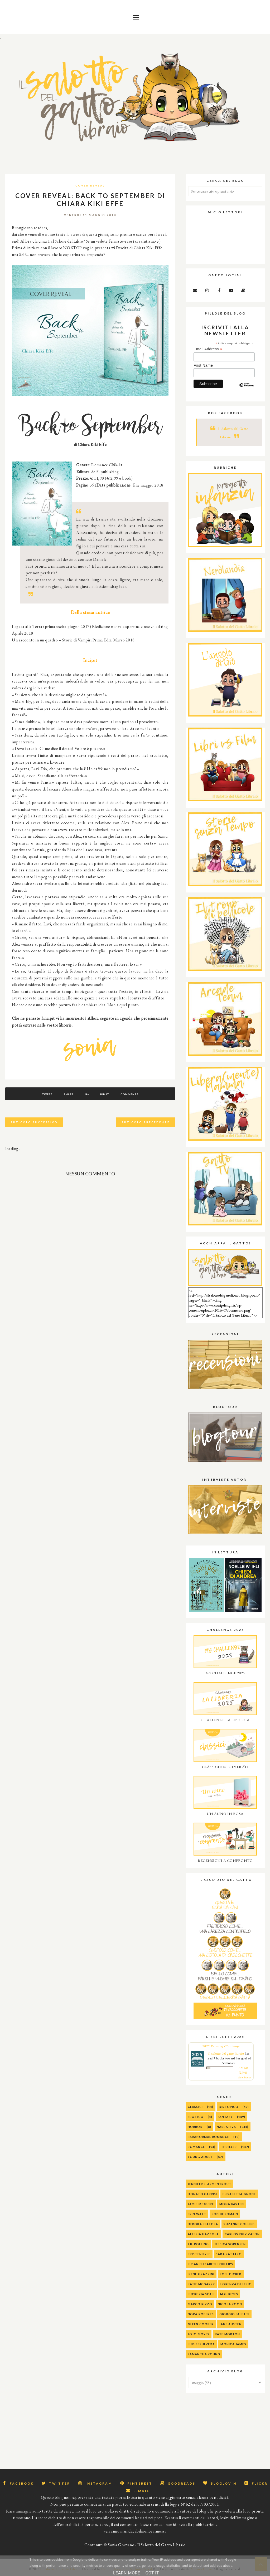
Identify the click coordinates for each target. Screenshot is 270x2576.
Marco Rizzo (200, 2304)
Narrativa (226, 2126)
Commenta (130, 1094)
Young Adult (200, 2156)
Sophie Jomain (225, 2214)
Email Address (208, 349)
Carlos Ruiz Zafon (242, 2234)
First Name (203, 365)
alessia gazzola (203, 2234)
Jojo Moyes (198, 2334)
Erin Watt (197, 2214)
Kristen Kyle (199, 2254)
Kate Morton (227, 2334)
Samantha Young (204, 2354)
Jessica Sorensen (230, 2244)
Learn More (126, 2572)
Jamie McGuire (201, 2204)
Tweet (47, 1094)
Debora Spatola (203, 2224)
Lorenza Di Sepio (236, 2284)
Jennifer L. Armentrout (209, 2184)
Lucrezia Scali (201, 2294)
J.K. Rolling (198, 2244)
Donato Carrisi (202, 2194)
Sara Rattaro (229, 2254)
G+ (87, 1094)
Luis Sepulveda (201, 2344)
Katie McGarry (201, 2284)
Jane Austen (230, 2324)
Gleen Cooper (201, 2324)
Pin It (104, 1094)
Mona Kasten (231, 2204)
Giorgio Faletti (234, 2314)
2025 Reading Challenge (221, 2046)
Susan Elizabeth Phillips (210, 2264)
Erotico (196, 2116)
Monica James (233, 2344)
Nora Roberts (201, 2314)
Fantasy (225, 2116)
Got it (152, 2572)
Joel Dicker (230, 2274)
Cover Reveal (90, 185)
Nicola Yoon (230, 2304)
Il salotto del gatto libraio (226, 2053)
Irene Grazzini (201, 2274)
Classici (195, 2106)
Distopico (228, 2106)
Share (69, 1094)
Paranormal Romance (208, 2136)
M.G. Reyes (229, 2294)
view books (244, 2077)
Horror (195, 2126)
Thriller (229, 2146)
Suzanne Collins (239, 2224)
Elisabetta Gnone (239, 2194)
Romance (196, 2146)
